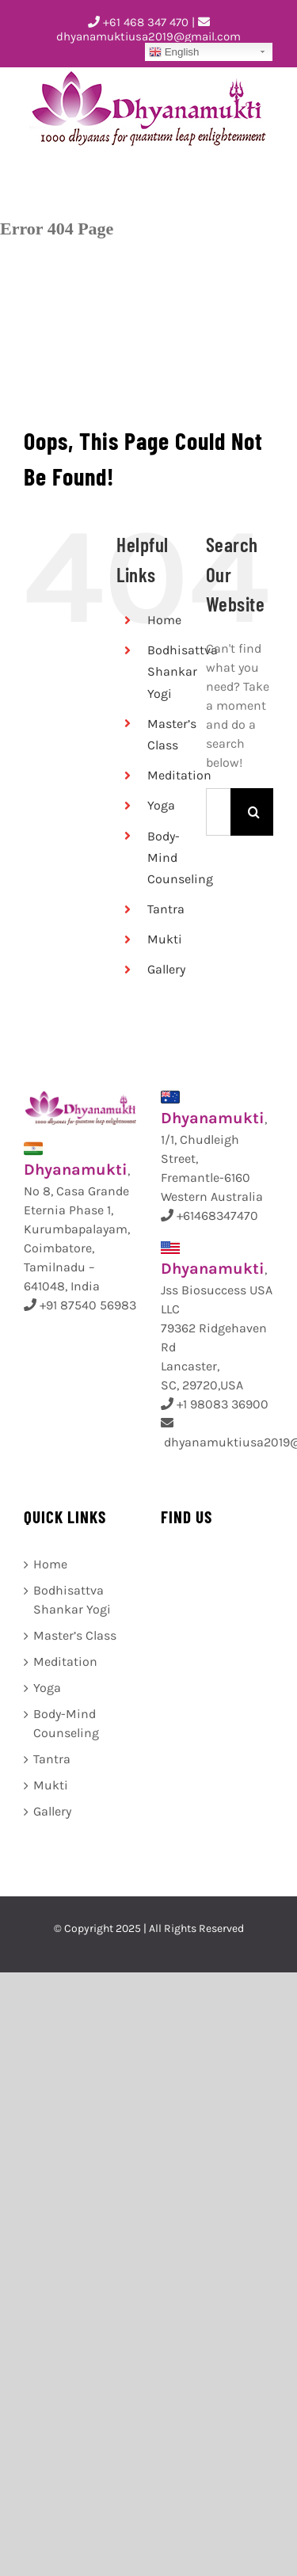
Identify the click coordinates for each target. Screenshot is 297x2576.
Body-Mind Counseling (66, 1723)
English (174, 52)
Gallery (166, 969)
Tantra (166, 908)
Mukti (164, 939)
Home (164, 619)
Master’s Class (74, 1635)
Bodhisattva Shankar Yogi (182, 671)
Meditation (179, 775)
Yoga (161, 805)
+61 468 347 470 (138, 22)
